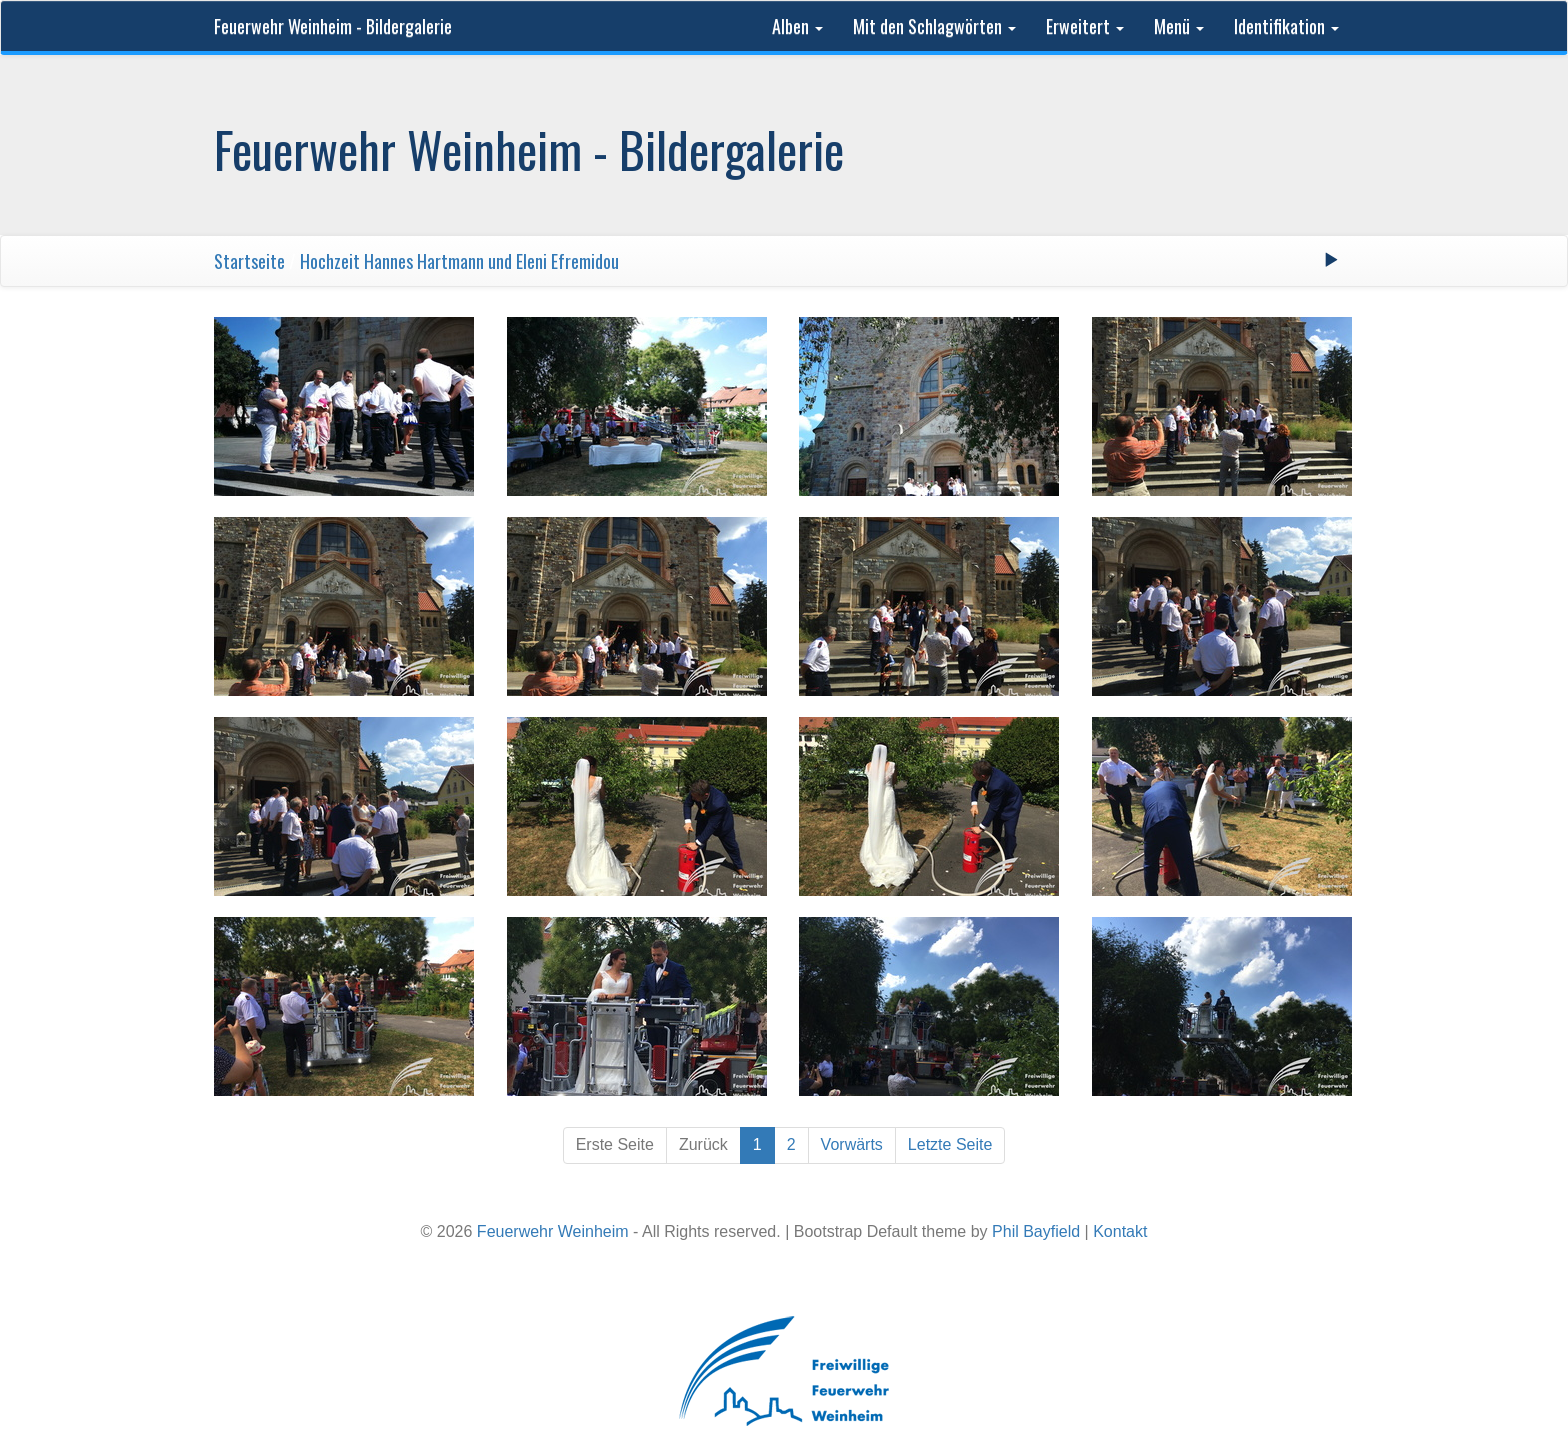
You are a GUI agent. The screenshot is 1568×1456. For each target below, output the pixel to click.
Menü (1179, 26)
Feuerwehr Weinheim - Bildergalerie (333, 26)
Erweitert (1085, 26)
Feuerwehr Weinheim (553, 1231)
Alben (797, 26)
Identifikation (1286, 26)
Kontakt (1120, 1231)
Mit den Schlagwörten (934, 26)
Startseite (249, 261)
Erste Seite (615, 1144)
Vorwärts (852, 1144)
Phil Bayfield (1036, 1231)
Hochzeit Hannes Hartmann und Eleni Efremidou (459, 261)
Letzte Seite (950, 1144)
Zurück (703, 1144)
